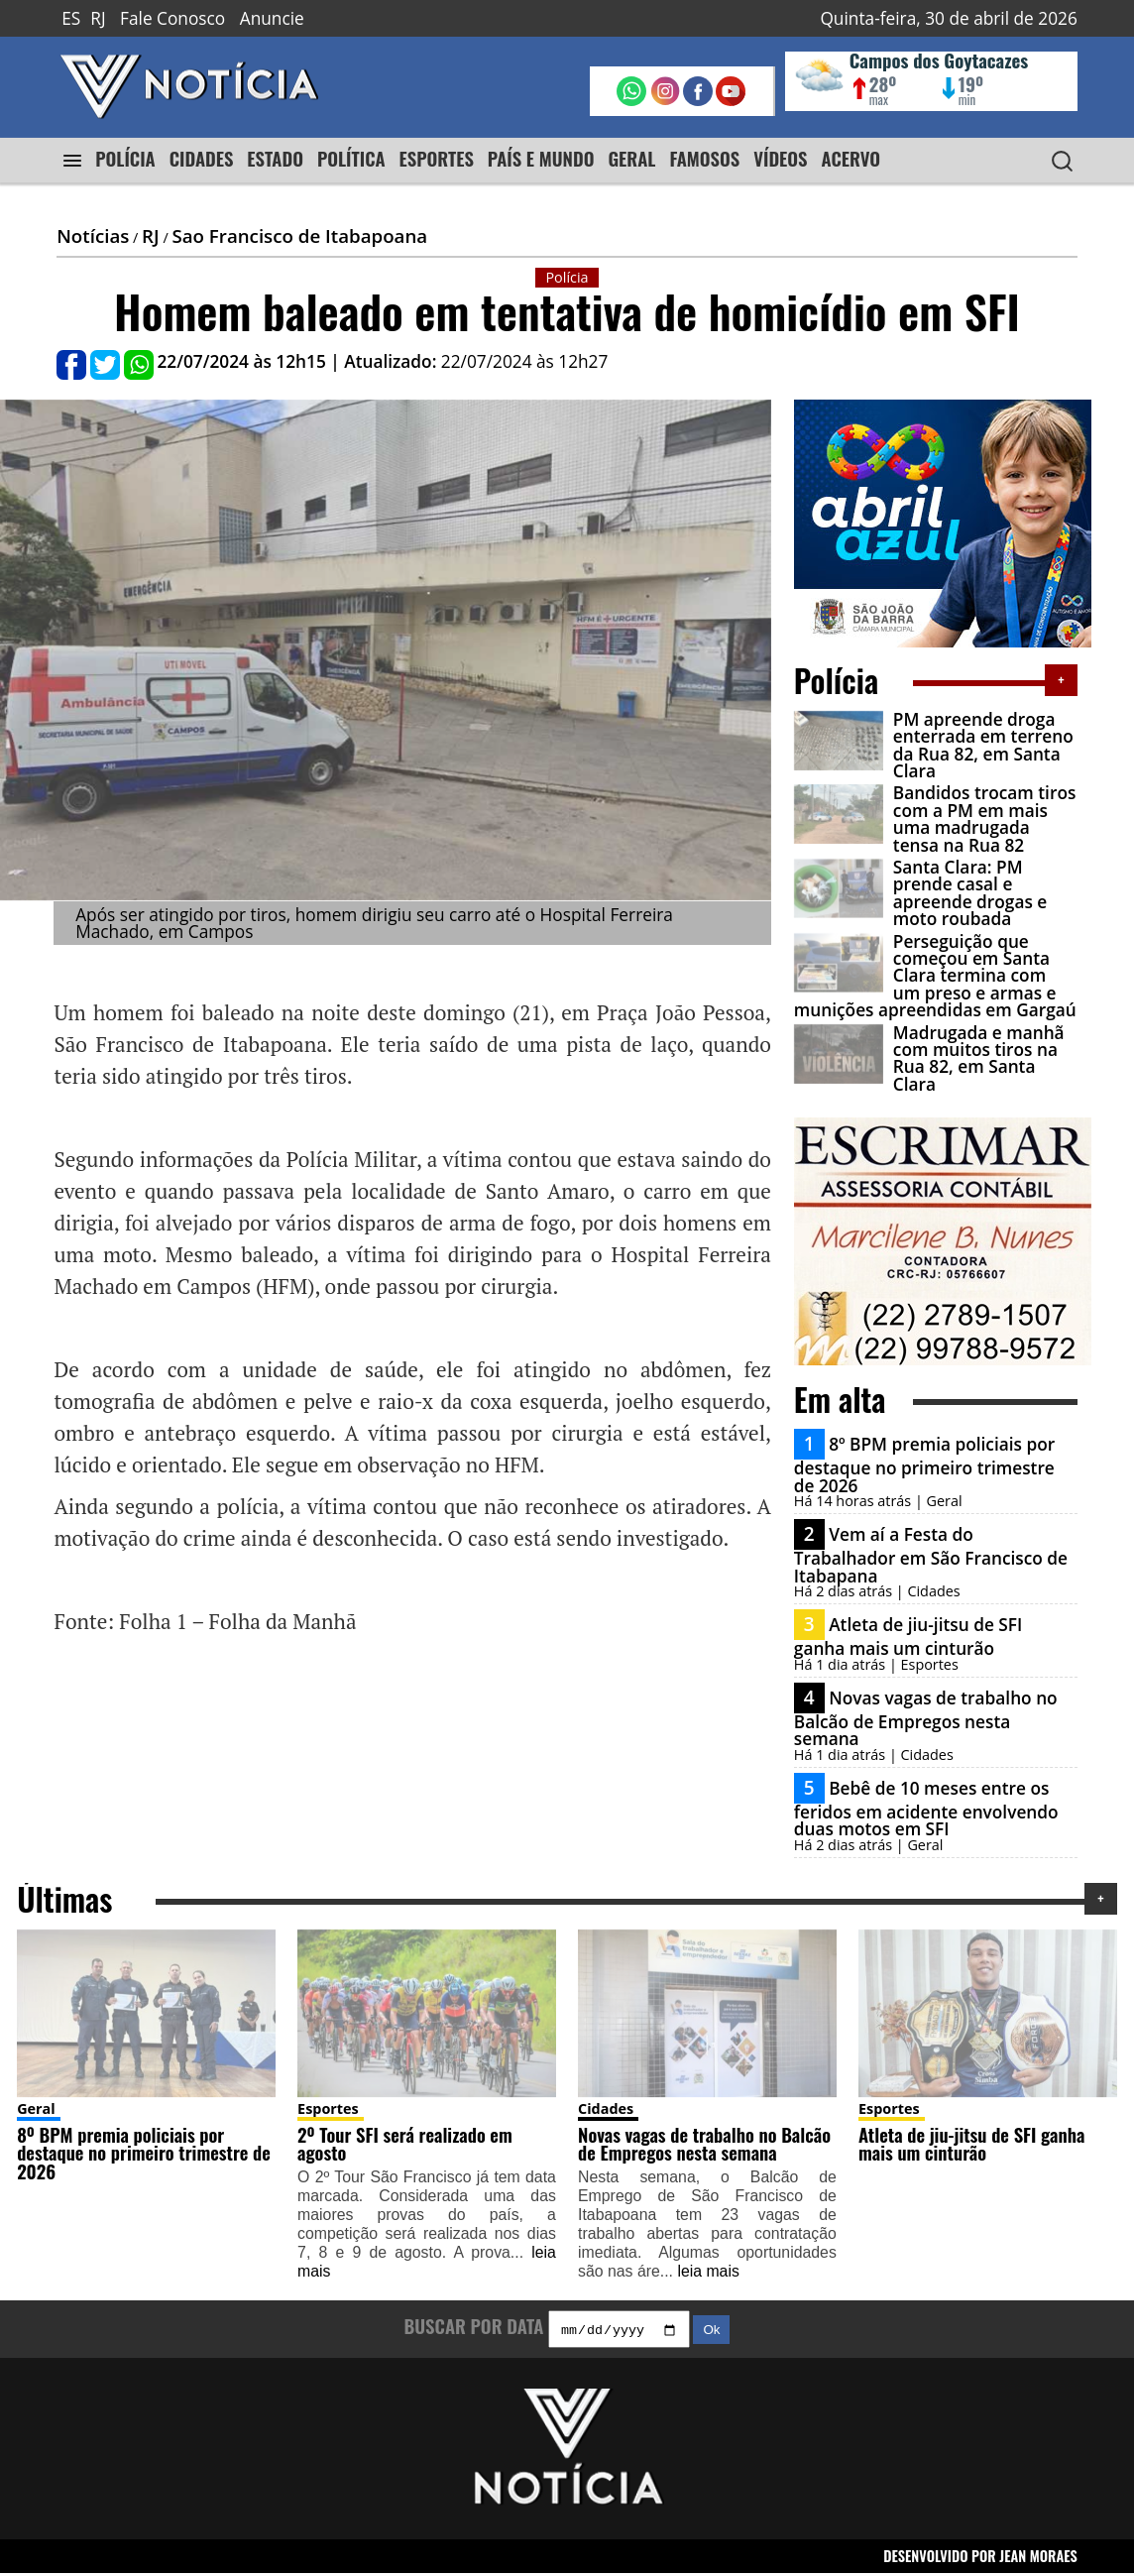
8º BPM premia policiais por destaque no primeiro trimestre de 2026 (924, 1464)
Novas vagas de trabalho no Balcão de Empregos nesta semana (926, 1718)
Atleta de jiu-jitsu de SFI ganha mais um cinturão (908, 1636)
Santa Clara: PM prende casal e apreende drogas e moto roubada (970, 893)
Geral (36, 2108)
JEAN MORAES (1038, 2557)
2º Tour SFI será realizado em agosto (404, 2143)
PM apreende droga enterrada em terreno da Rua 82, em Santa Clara (983, 745)
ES (70, 18)
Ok (711, 2332)
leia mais (707, 2271)
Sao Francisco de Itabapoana (299, 235)
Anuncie (272, 18)
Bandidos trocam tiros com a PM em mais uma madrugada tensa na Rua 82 (985, 818)
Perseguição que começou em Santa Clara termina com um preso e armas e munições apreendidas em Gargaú (935, 976)
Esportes (328, 2108)
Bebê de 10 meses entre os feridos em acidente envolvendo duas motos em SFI (926, 1808)
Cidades (605, 2108)
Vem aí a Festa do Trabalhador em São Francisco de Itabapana (931, 1554)
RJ (97, 18)
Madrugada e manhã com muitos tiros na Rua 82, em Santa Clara (979, 1058)
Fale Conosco (172, 18)
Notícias (93, 235)
